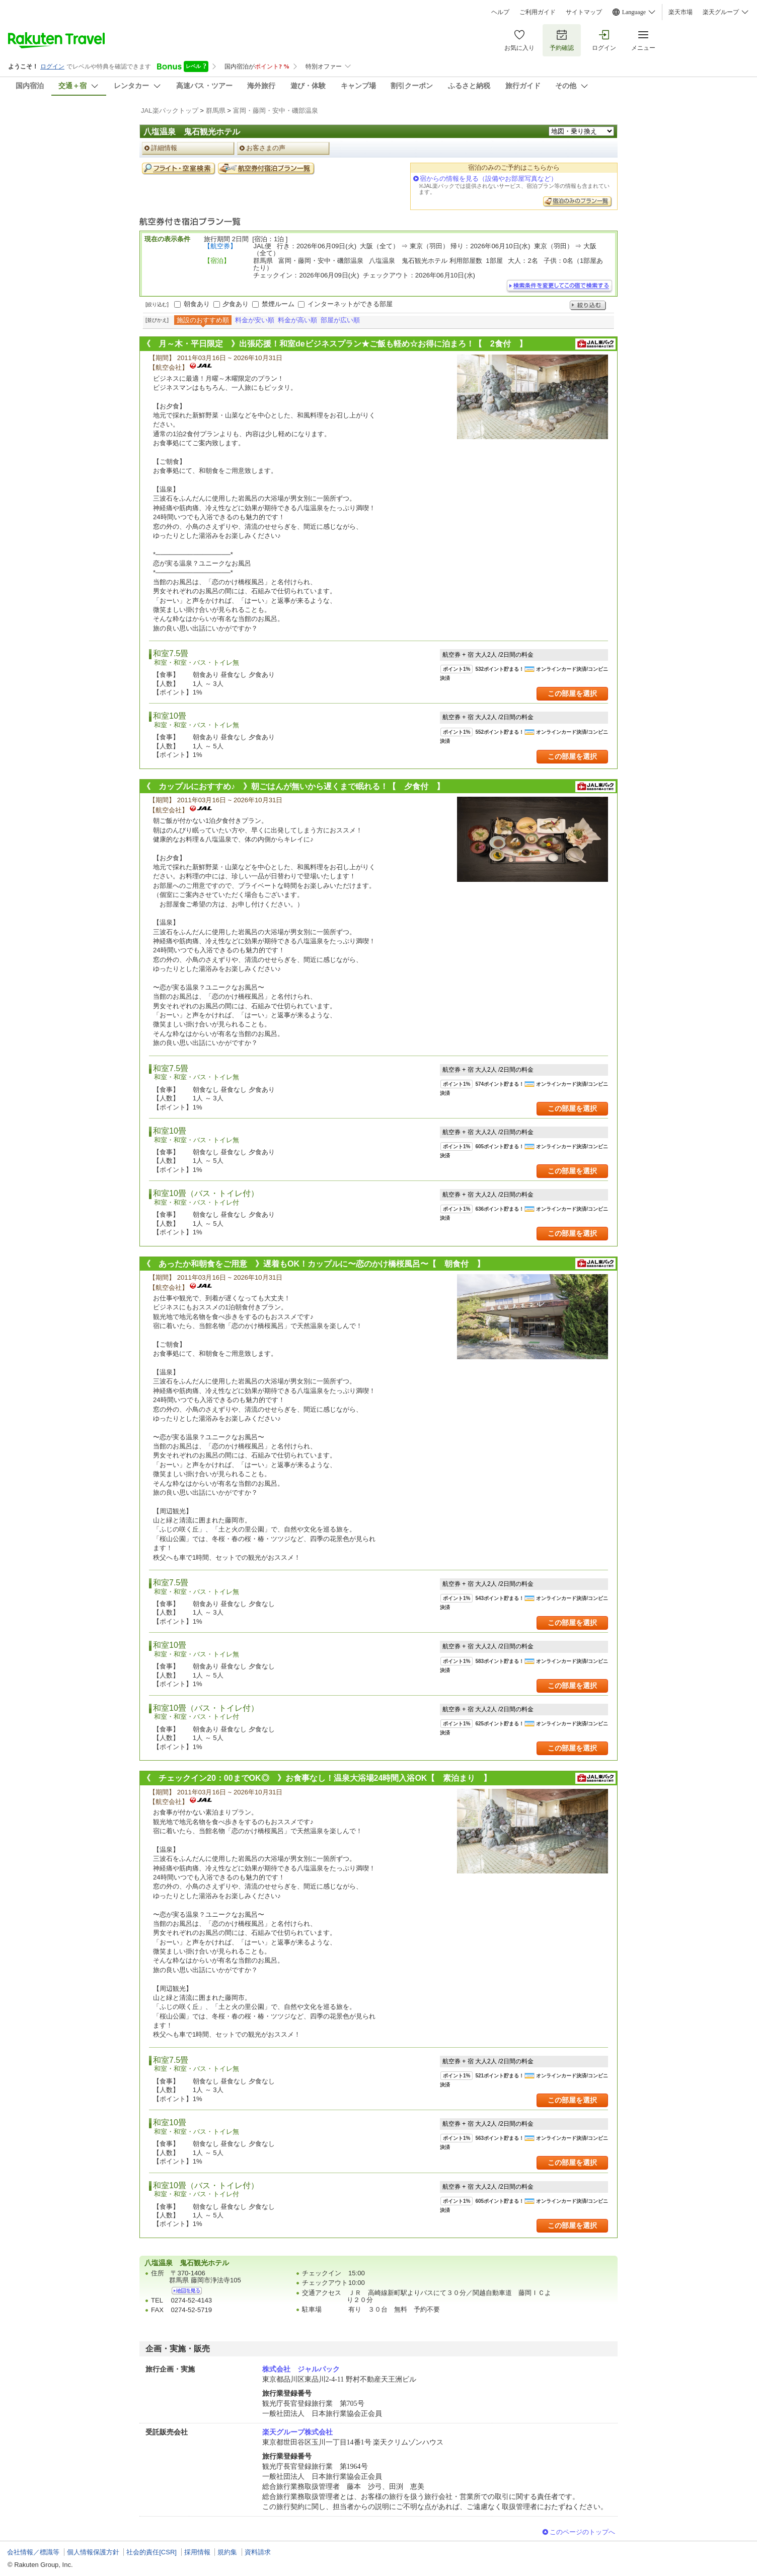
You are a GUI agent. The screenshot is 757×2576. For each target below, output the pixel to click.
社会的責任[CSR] (151, 2552)
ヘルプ (500, 12)
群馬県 (215, 110)
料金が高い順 (297, 320)
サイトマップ (584, 12)
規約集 (227, 2552)
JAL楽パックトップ (169, 110)
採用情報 (197, 2552)
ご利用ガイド (537, 12)
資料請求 (258, 2552)
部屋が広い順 (340, 320)
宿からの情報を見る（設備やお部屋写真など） (488, 178)
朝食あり (197, 304)
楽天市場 (680, 12)
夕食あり (235, 304)
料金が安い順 (254, 320)
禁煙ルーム (278, 304)
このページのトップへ (582, 2532)
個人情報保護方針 (93, 2552)
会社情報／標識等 (33, 2552)
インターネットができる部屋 (350, 304)
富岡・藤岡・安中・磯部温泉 (275, 110)
